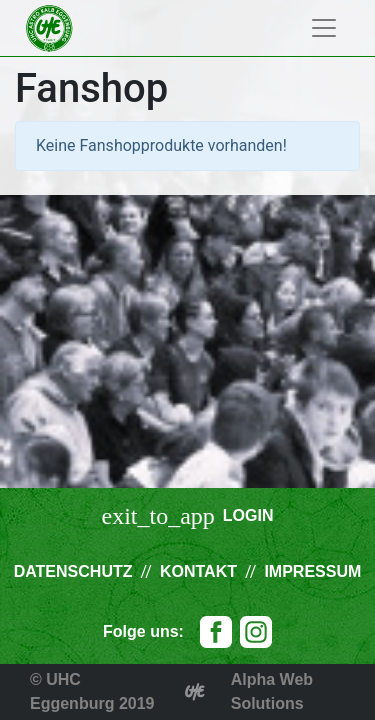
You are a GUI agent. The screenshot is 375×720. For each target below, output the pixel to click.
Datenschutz (73, 571)
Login (248, 515)
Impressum (312, 571)
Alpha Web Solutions (272, 691)
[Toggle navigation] (324, 28)
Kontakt (198, 571)
